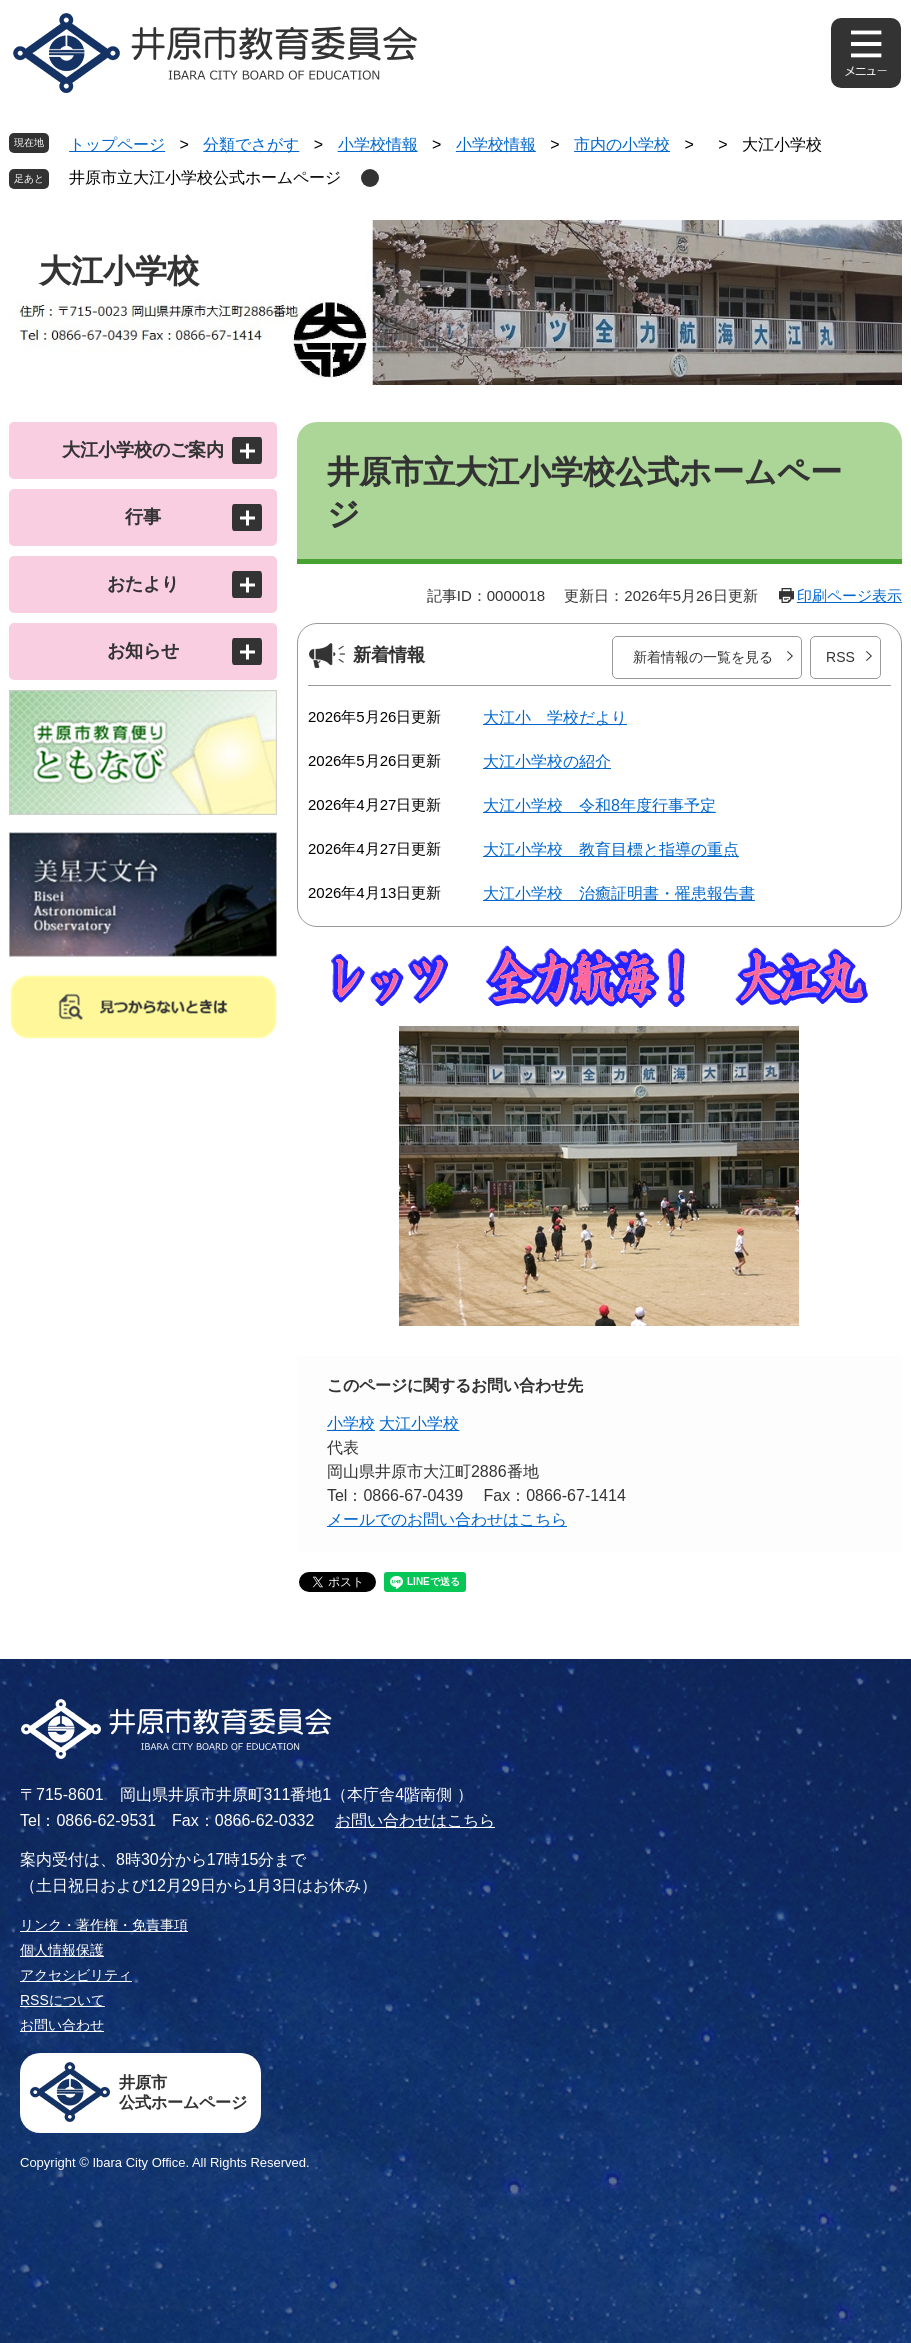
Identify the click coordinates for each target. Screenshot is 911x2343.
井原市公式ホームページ (183, 2092)
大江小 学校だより (555, 717)
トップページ (117, 144)
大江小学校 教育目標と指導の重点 (611, 849)
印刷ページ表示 (849, 595)
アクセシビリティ (76, 1975)
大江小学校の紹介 (547, 761)
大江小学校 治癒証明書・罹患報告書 (619, 893)
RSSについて (62, 2000)
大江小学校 (419, 1423)
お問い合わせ (62, 2025)
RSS (840, 657)
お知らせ (143, 651)
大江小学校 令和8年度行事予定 (599, 805)
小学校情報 (378, 144)
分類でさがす (251, 144)
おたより (143, 584)
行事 (143, 517)
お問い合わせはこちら (415, 1820)
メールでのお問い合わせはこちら (447, 1519)
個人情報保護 (62, 1950)
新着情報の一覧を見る (703, 657)
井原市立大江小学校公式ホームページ (205, 177)
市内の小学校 (622, 144)
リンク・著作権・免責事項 (104, 1925)
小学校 (351, 1423)
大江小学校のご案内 (143, 450)
